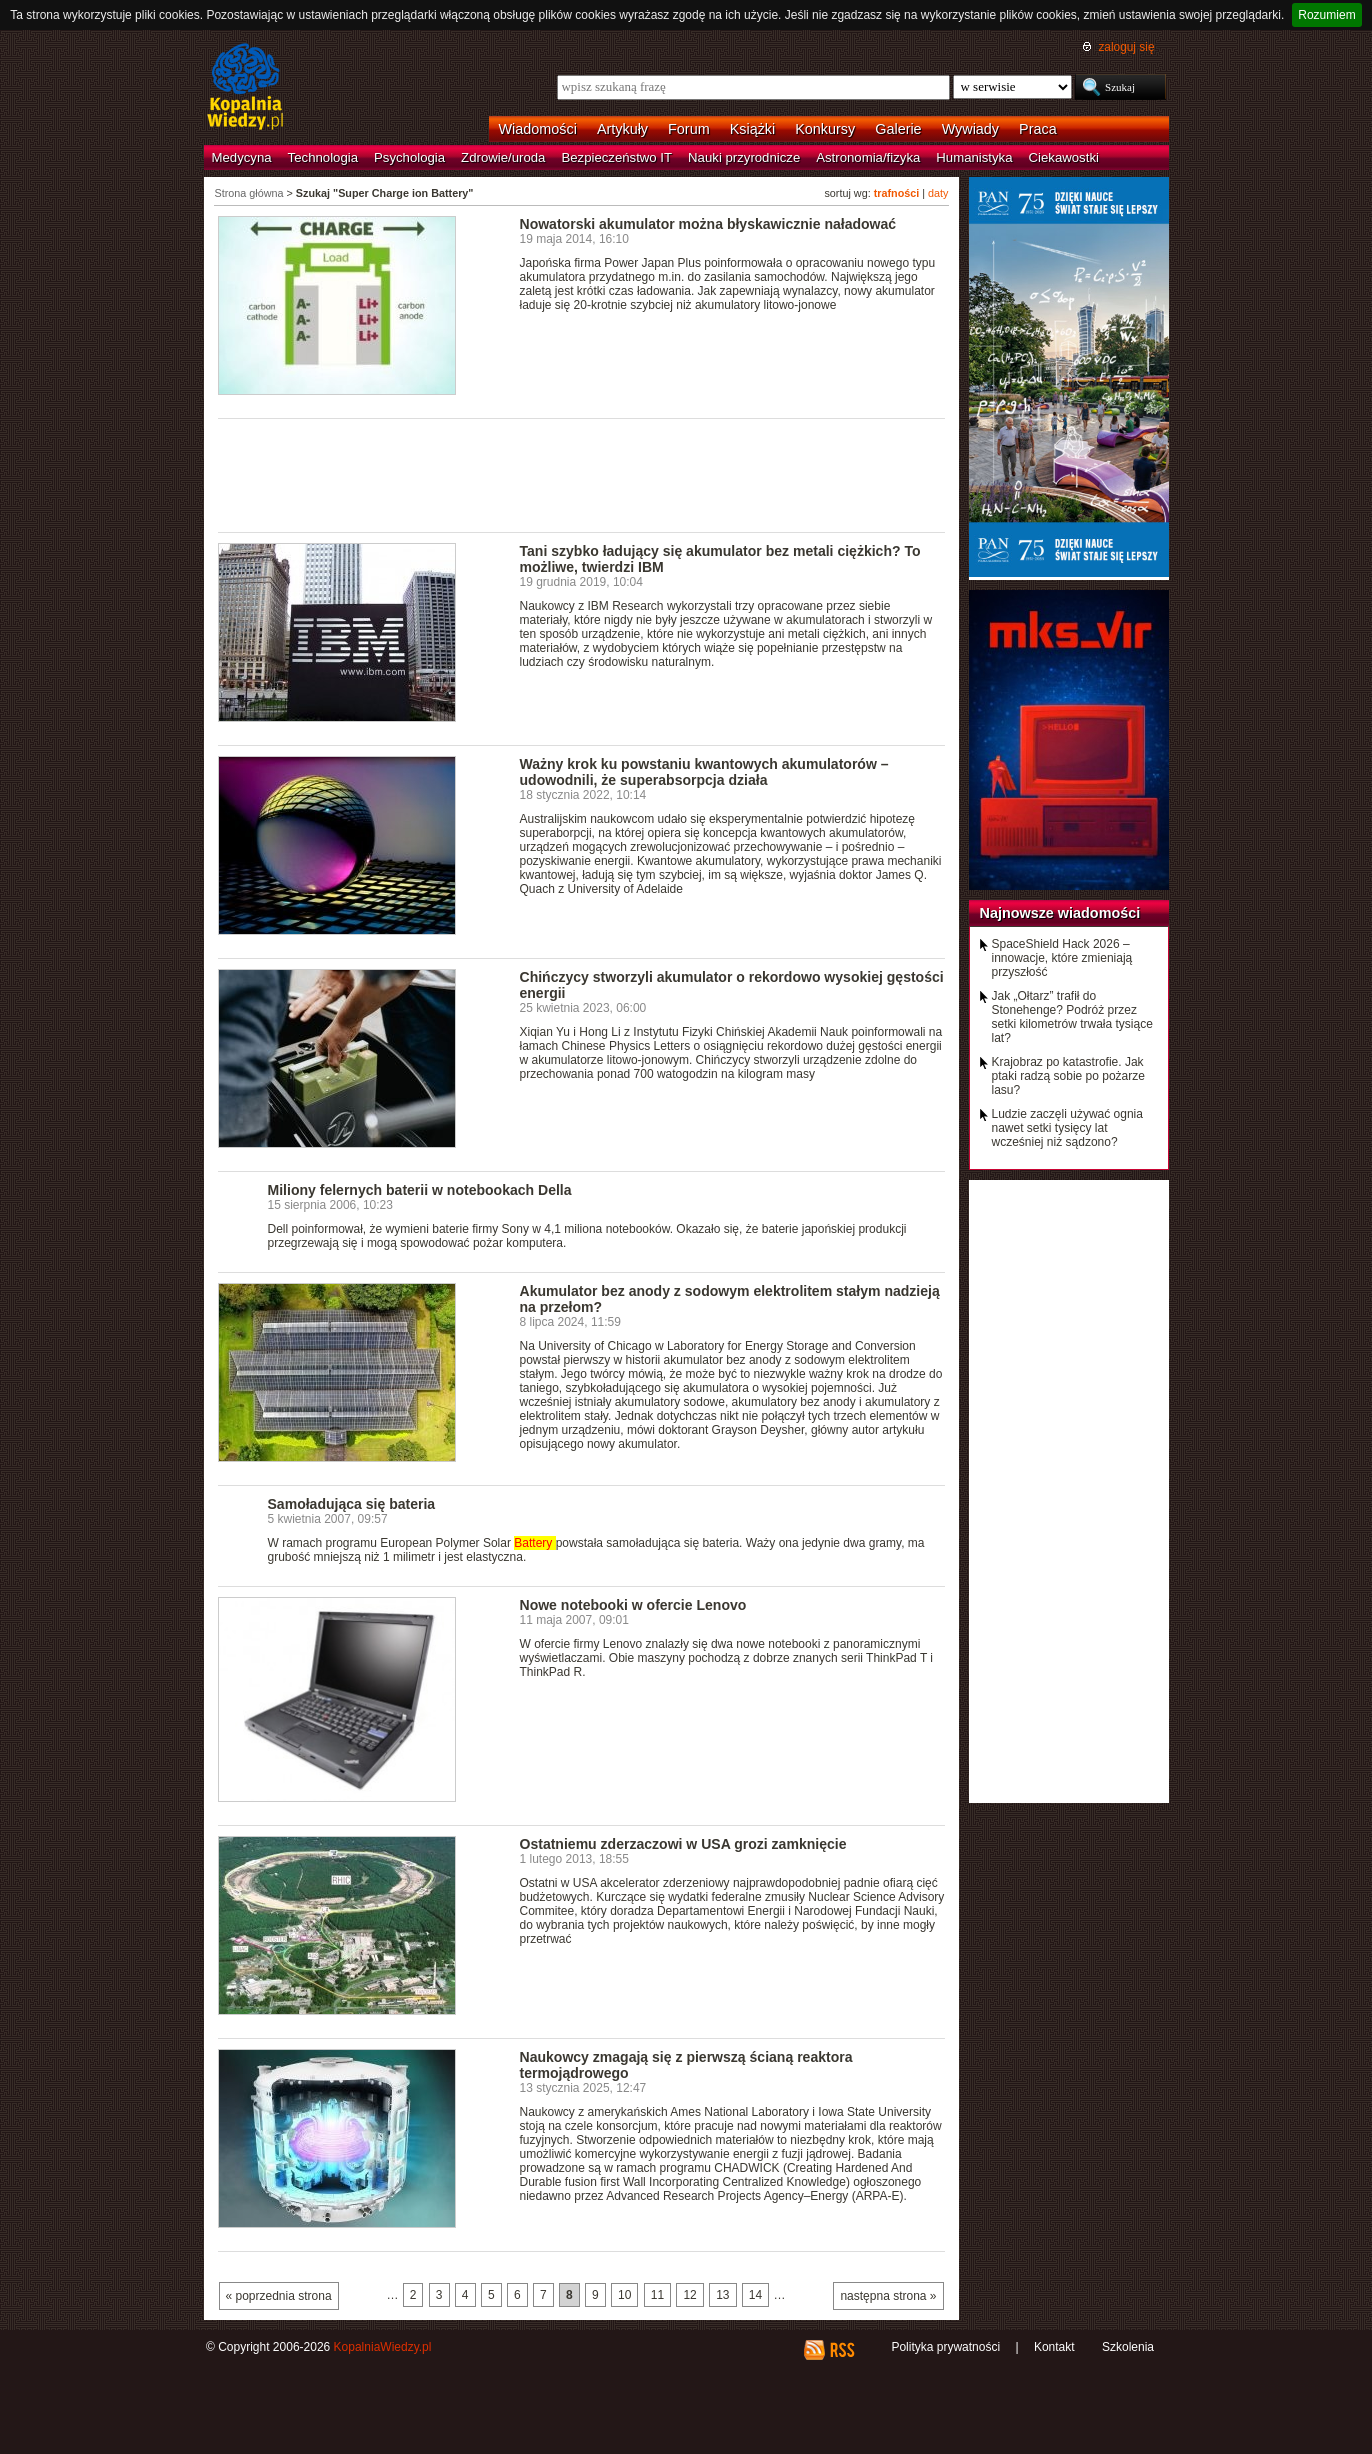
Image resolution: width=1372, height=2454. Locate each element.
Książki (753, 129)
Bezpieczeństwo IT (616, 157)
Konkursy (825, 129)
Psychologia (409, 157)
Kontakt (1054, 2347)
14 (755, 2295)
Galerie (898, 129)
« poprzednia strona (279, 2296)
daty (938, 193)
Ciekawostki (1064, 157)
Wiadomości (538, 129)
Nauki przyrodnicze (744, 157)
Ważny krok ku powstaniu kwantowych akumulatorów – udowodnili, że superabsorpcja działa (704, 772)
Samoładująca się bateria (352, 1504)
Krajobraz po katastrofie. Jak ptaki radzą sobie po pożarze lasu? (1068, 1076)
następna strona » (888, 2296)
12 (689, 2295)
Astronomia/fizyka (868, 157)
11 (657, 2295)
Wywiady (970, 129)
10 (624, 2295)
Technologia (323, 157)
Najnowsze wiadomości (1060, 913)
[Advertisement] (582, 474)
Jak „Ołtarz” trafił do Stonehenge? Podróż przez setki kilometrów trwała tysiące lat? (1072, 1017)
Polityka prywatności (945, 2347)
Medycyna (242, 157)
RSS (841, 2350)
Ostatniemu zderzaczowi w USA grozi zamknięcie (683, 1844)
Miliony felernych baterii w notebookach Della (420, 1190)
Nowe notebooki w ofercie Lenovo (633, 1605)
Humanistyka (974, 157)
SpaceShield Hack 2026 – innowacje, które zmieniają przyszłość (1062, 958)
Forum (689, 129)
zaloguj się (1126, 47)
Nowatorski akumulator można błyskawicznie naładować (708, 224)
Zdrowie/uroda (503, 157)
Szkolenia (1128, 2347)
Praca (1038, 129)
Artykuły (622, 129)
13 (722, 2295)
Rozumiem (1326, 15)
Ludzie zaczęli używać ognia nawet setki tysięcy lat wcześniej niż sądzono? (1067, 1128)
